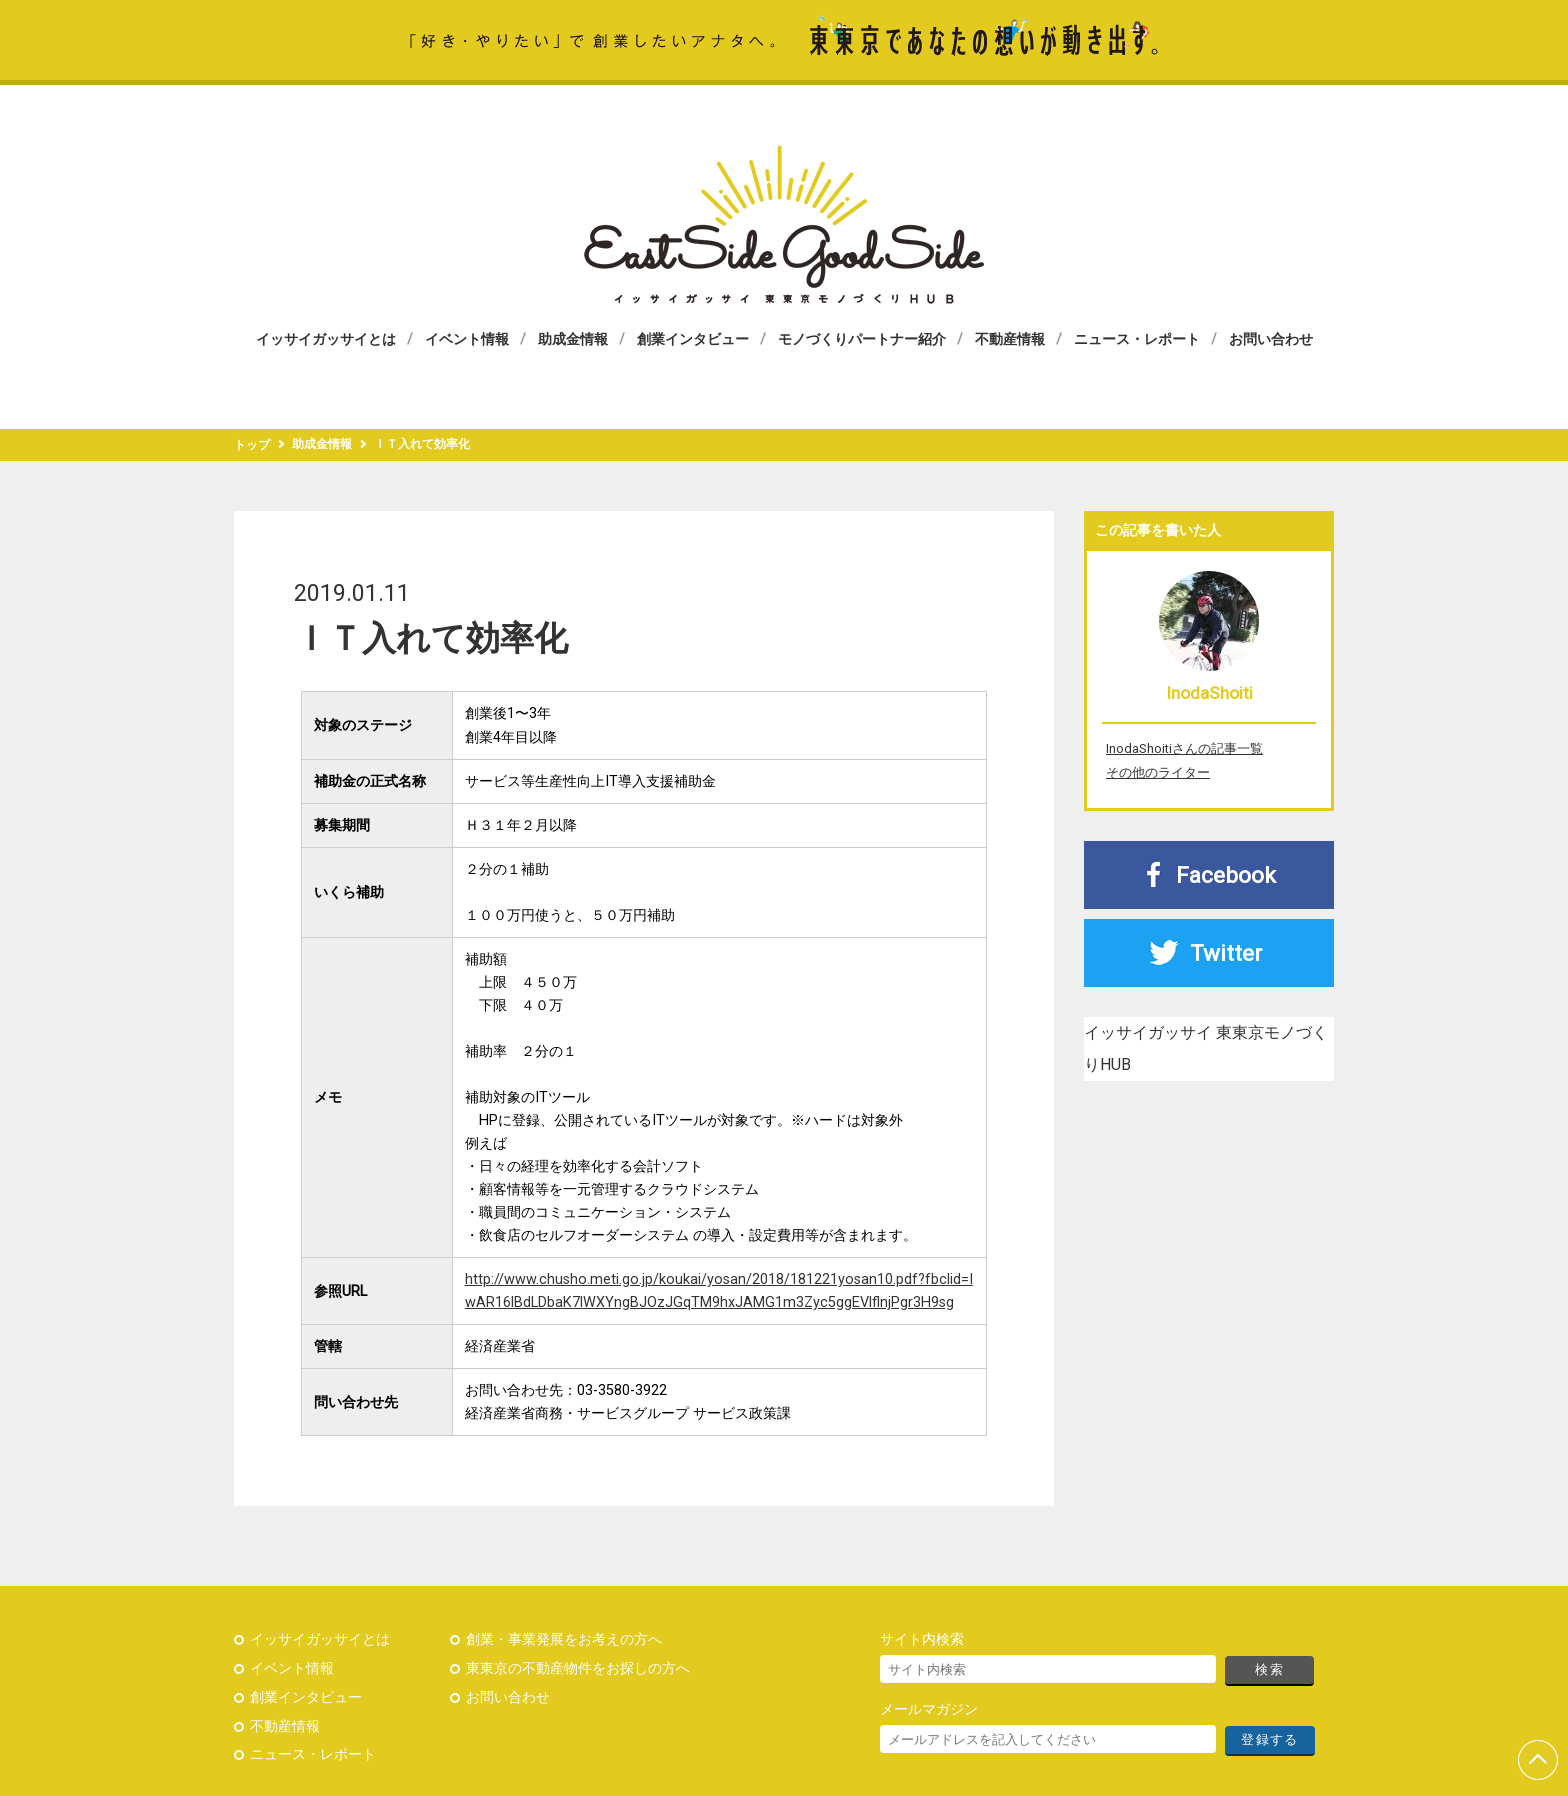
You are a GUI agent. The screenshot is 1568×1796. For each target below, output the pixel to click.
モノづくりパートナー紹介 (862, 339)
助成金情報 (573, 339)
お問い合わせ (1271, 339)
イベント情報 (467, 339)
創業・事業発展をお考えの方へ (564, 1639)
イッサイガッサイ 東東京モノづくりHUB (784, 224)
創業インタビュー (693, 339)
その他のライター (1158, 772)
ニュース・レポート (1137, 339)
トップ (252, 445)
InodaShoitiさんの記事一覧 (1184, 748)
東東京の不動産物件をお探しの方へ (578, 1668)
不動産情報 (1010, 339)
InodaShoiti (1209, 693)
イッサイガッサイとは (326, 339)
